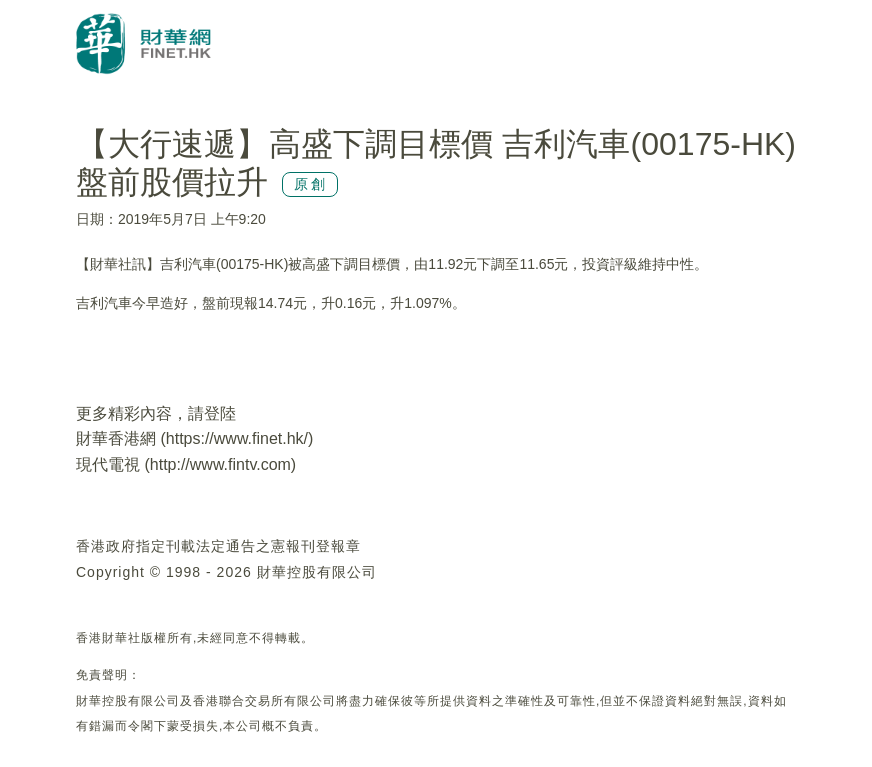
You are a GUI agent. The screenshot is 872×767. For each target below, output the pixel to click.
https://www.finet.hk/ (237, 438)
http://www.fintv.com (220, 464)
